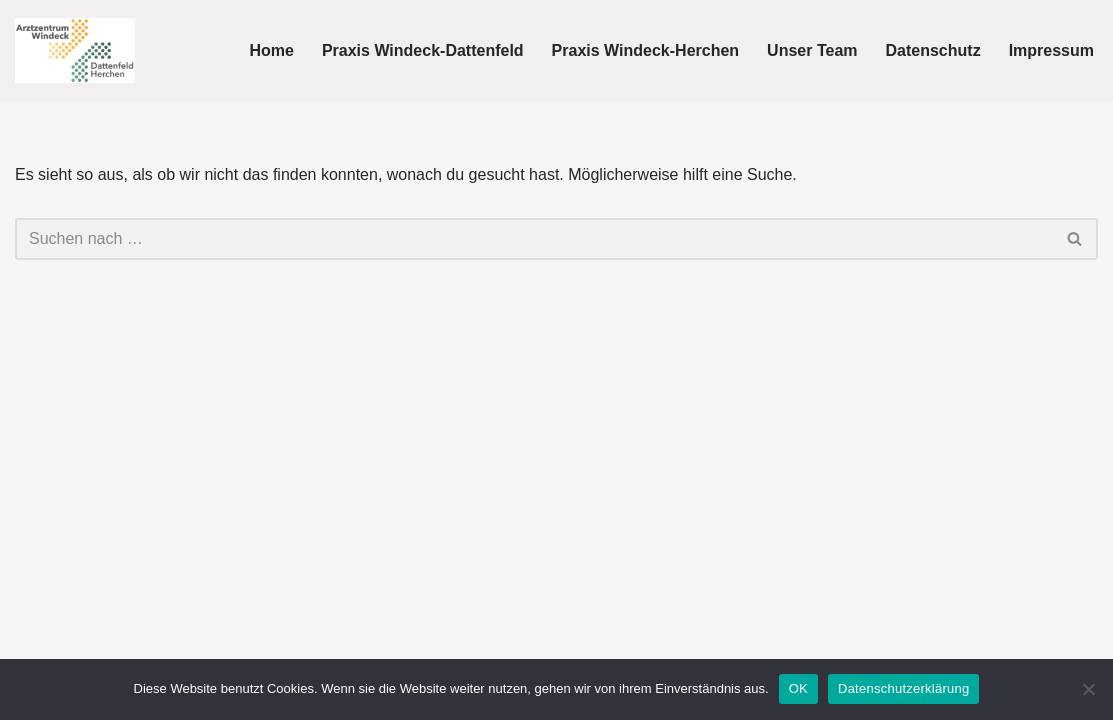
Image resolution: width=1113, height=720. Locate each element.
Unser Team (812, 50)
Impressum (1051, 50)
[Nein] (1088, 689)
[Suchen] (534, 239)
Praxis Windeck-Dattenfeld (423, 50)
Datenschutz (933, 50)
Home (271, 50)
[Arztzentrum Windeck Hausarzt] (75, 50)
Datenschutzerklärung (903, 688)
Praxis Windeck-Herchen (645, 50)
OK (798, 688)
